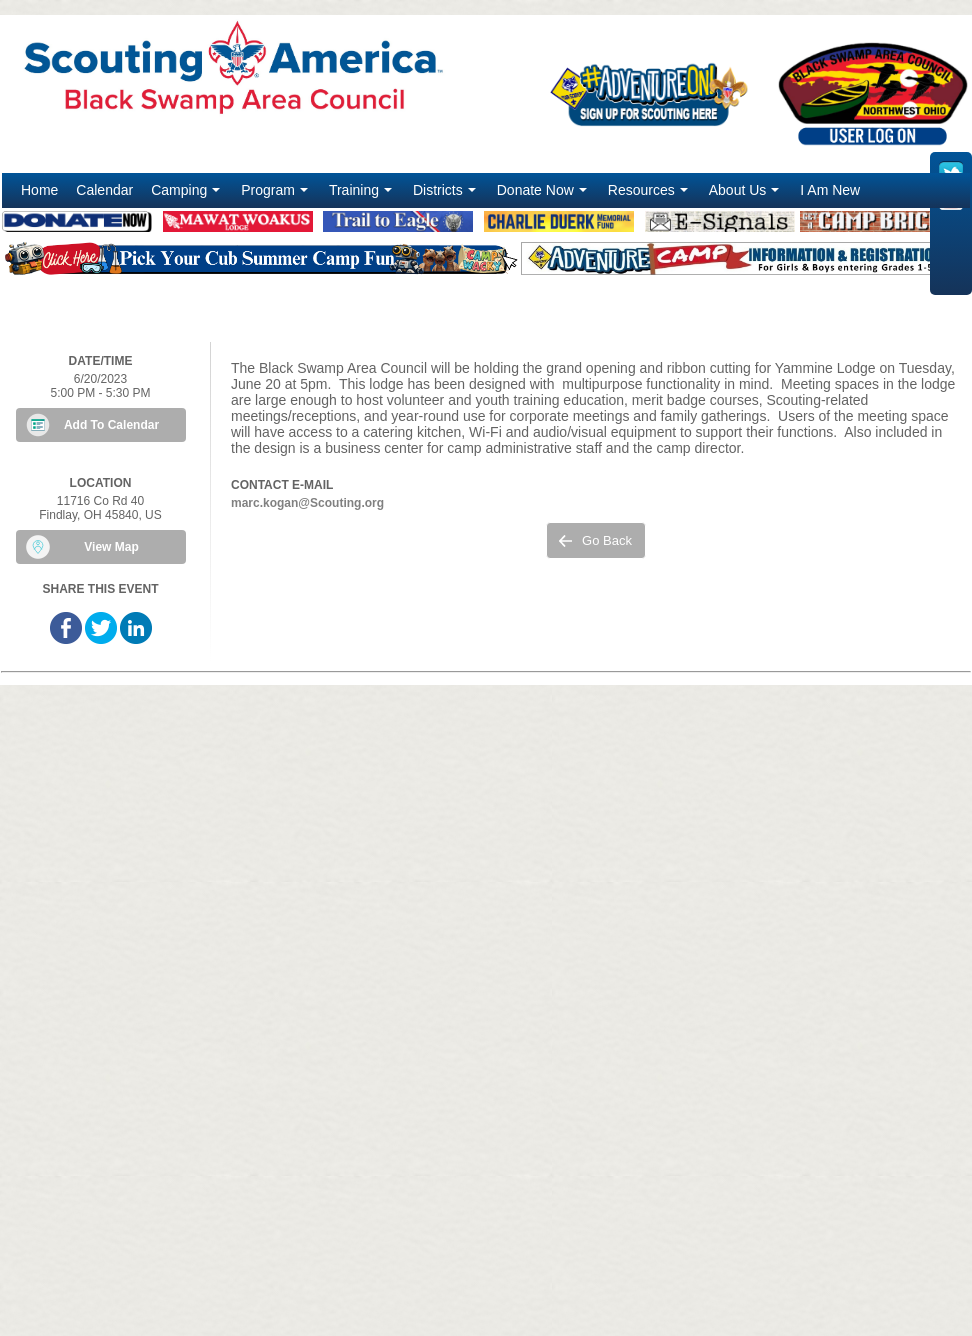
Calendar (104, 190)
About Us (746, 195)
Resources (650, 195)
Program (276, 195)
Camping (187, 195)
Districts (446, 195)
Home (39, 190)
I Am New (830, 190)
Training (362, 195)
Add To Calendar (111, 425)
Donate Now (544, 195)
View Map (111, 547)
